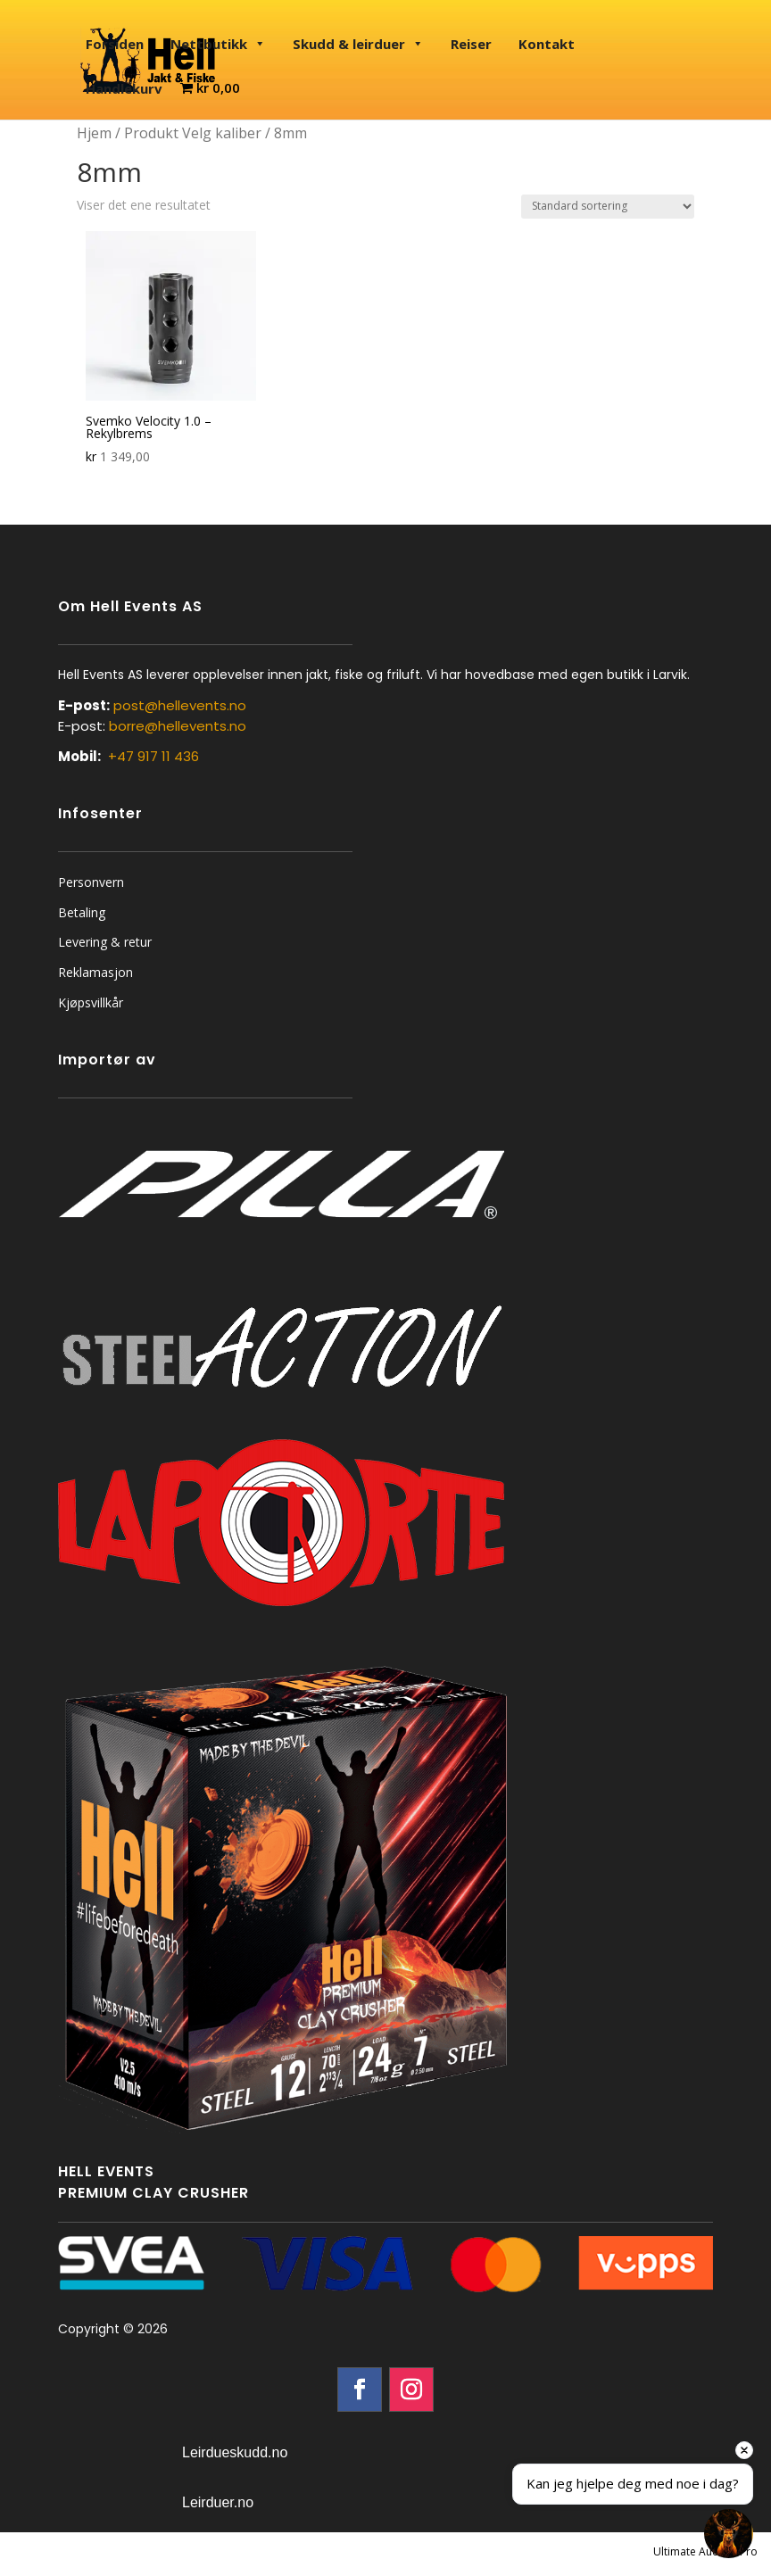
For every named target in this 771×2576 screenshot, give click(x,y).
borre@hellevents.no (177, 725)
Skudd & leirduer (358, 43)
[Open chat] (728, 2533)
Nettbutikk (218, 43)
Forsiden (115, 44)
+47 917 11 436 (153, 756)
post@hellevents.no (179, 705)
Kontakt (546, 44)
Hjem (94, 133)
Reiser (471, 44)
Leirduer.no (217, 2502)
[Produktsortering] (607, 207)
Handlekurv (124, 88)
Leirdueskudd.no (234, 2452)
